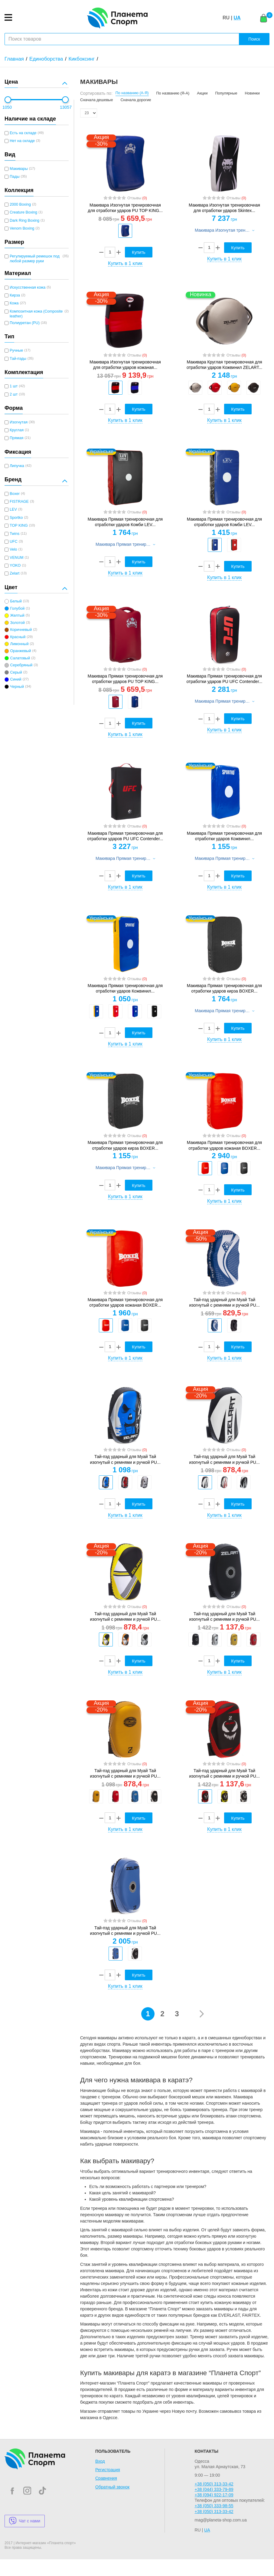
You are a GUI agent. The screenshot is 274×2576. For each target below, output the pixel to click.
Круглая (17, 430)
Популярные (226, 93)
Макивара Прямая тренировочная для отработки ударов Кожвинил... (224, 836)
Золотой (17, 623)
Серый (16, 672)
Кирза (15, 295)
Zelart (14, 573)
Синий (15, 679)
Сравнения (106, 2478)
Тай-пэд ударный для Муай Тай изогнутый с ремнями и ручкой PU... (224, 1302)
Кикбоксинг (81, 59)
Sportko (16, 518)
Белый (15, 601)
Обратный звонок (112, 2487)
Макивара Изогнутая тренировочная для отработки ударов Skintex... (224, 208)
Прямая (16, 438)
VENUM (16, 557)
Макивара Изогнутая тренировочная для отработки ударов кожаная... (125, 365)
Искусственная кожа (27, 287)
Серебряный (21, 665)
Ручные (16, 350)
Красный (17, 637)
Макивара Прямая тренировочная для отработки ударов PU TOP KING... (125, 679)
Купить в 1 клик (125, 263)
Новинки (252, 93)
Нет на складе (22, 141)
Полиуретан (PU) (25, 323)
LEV (13, 509)
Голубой (17, 608)
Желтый (17, 615)
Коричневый (21, 630)
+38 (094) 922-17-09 (213, 2494)
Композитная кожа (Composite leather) (36, 313)
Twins (14, 534)
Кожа (14, 303)
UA (236, 17)
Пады (14, 176)
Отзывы (137, 198)
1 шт (14, 386)
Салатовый (20, 658)
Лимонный (19, 644)
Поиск (254, 39)
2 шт (14, 394)
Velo (13, 549)
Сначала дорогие (135, 100)
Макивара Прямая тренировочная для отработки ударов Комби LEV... (125, 522)
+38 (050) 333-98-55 (213, 2505)
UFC (14, 541)
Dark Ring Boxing (24, 220)
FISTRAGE (19, 501)
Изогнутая (19, 422)
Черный (17, 687)
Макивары (19, 169)
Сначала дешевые (96, 100)
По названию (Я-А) (173, 93)
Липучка (17, 466)
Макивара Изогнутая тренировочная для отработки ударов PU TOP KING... (125, 208)
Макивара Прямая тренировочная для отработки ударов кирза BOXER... (224, 988)
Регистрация (107, 2469)
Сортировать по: (96, 93)
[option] (125, 231)
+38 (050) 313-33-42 (213, 2484)
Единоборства (46, 59)
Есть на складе (23, 133)
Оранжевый (20, 651)
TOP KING (19, 525)
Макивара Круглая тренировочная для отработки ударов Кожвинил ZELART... (224, 365)
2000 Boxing (20, 204)
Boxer (15, 494)
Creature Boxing (23, 212)
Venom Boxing (22, 228)
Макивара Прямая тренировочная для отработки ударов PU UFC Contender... (225, 679)
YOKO (15, 565)
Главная (14, 59)
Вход (100, 2461)
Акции (202, 93)
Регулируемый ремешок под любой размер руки (35, 258)
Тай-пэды (18, 358)
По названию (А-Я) (132, 93)
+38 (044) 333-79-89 (213, 2489)
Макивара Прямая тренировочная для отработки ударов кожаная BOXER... (224, 1145)
